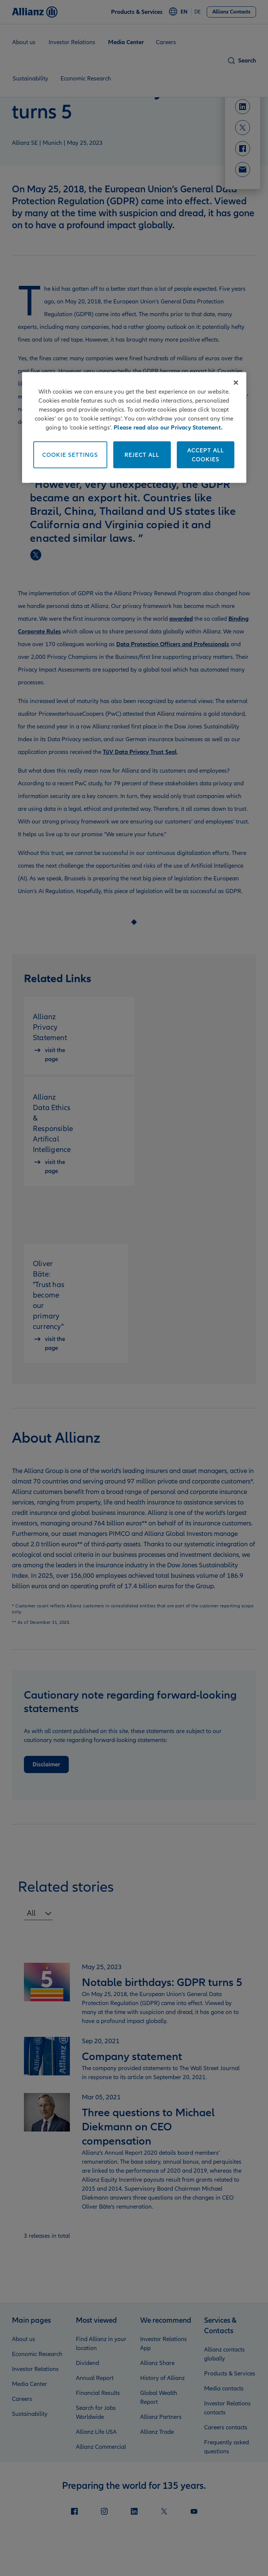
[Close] (236, 382)
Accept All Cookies (205, 454)
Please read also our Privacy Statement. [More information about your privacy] (168, 427)
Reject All (141, 454)
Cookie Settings (70, 454)
